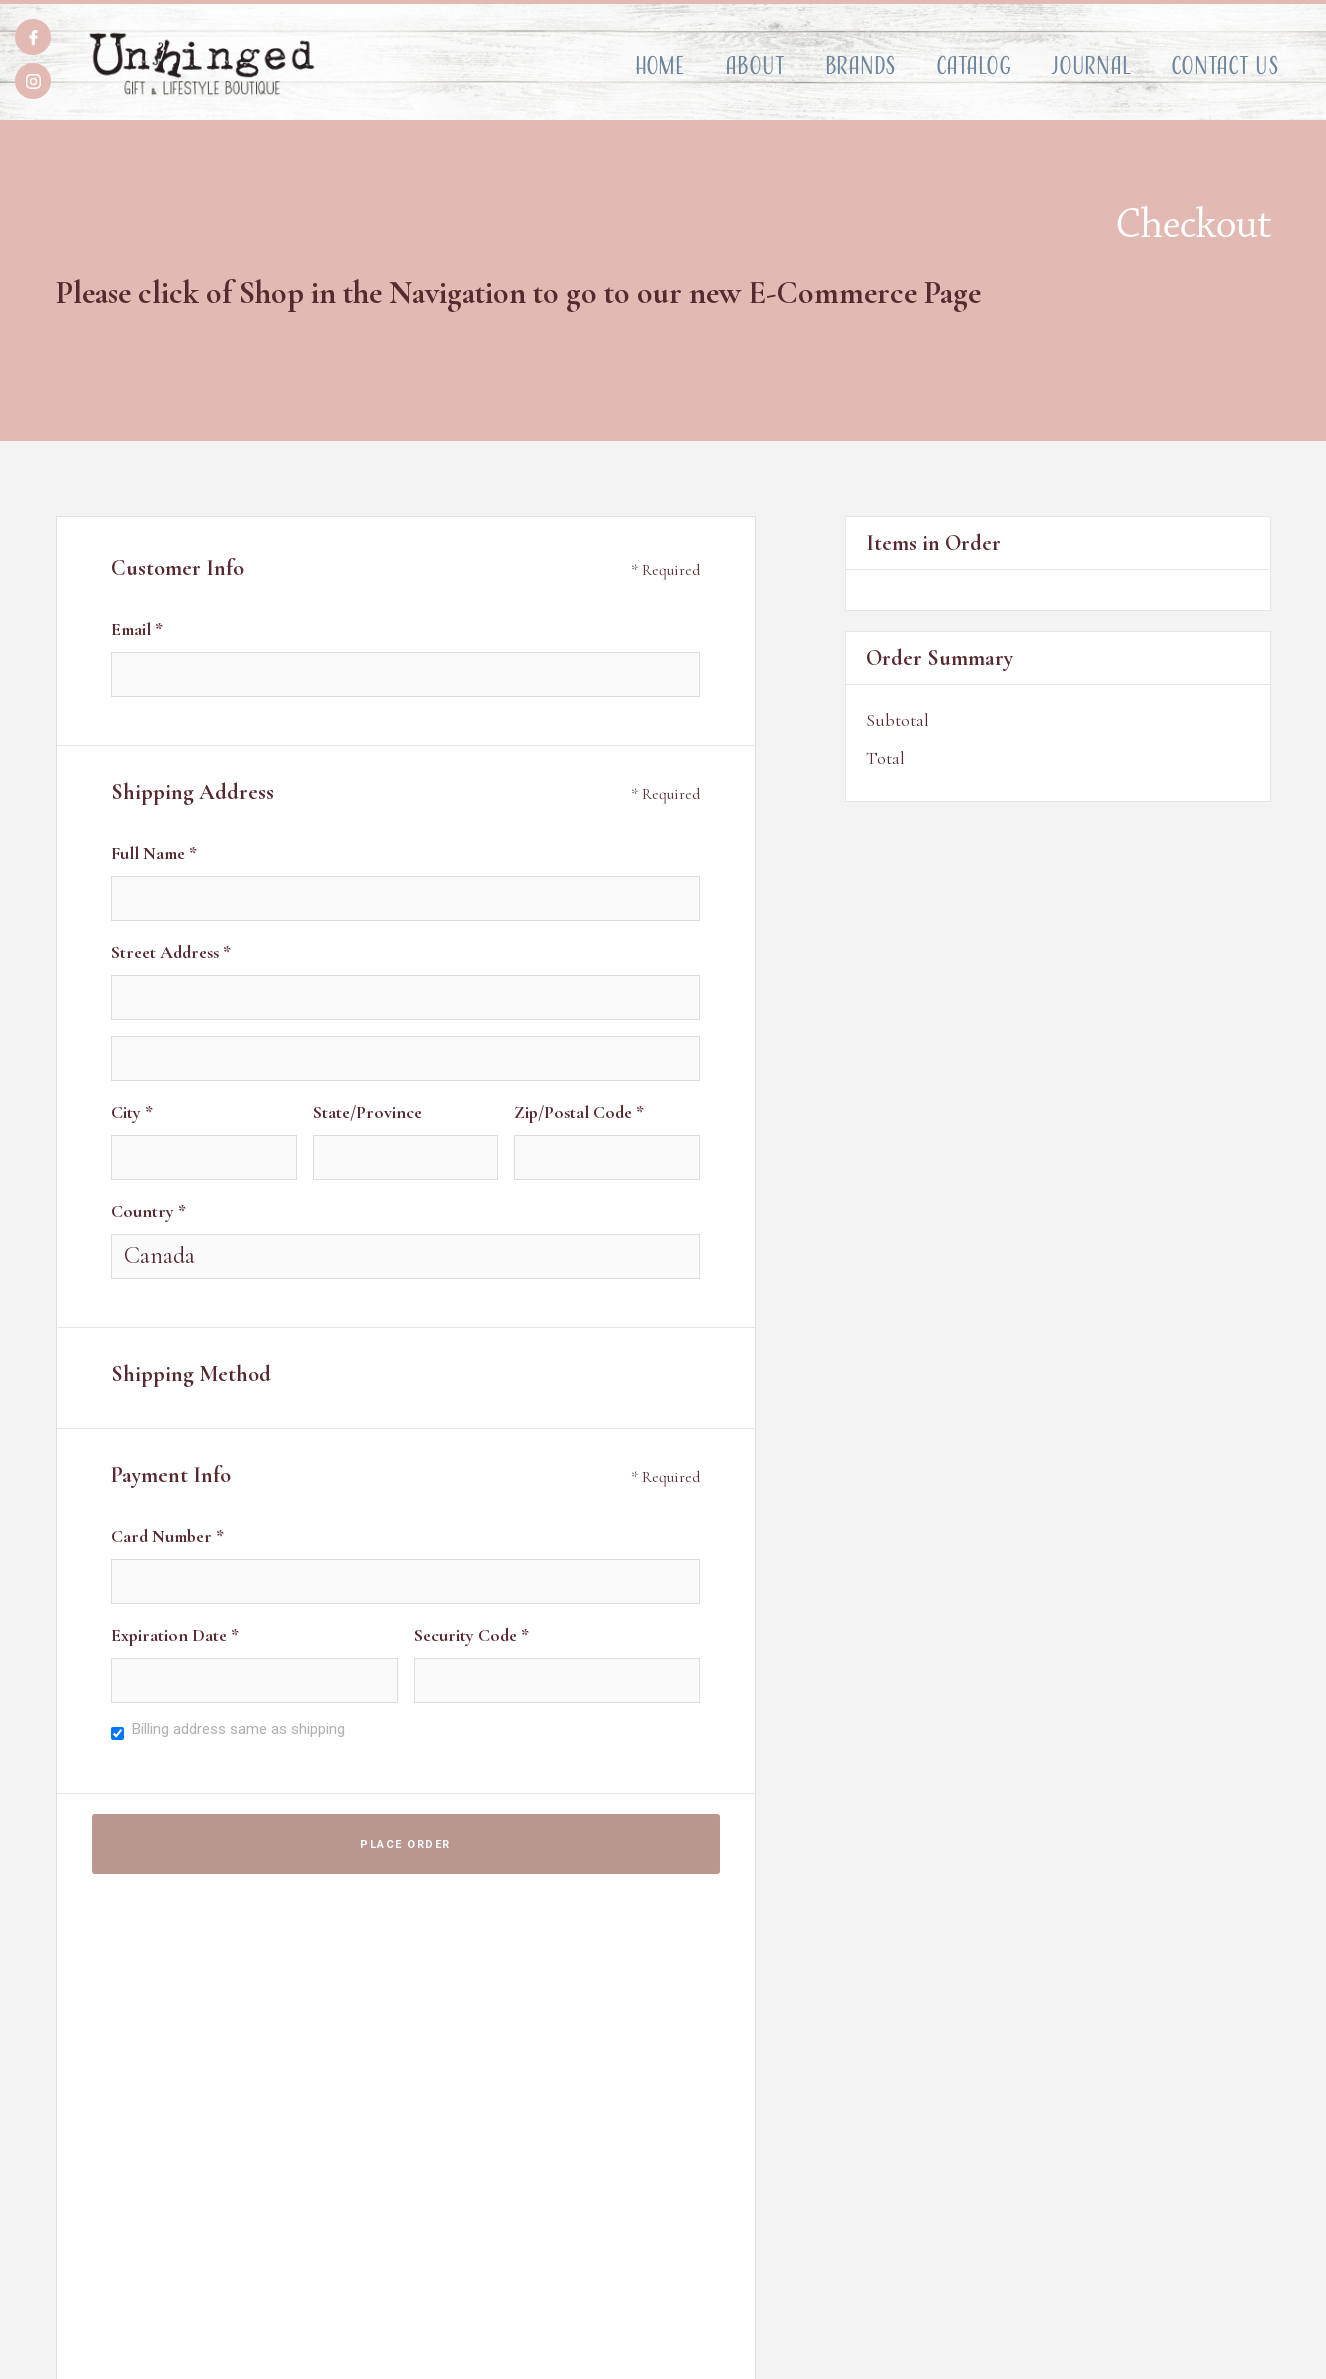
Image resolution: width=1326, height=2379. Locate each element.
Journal (1091, 65)
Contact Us (1225, 65)
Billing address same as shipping (238, 1729)
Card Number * (167, 1536)
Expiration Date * (175, 1635)
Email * (137, 629)
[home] (201, 64)
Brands (860, 65)
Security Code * (471, 1635)
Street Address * (171, 952)
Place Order (405, 1844)
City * (132, 1112)
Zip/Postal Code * (579, 1112)
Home (660, 65)
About (755, 65)
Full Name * (154, 853)
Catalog (973, 65)
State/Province (367, 1112)
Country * (148, 1211)
